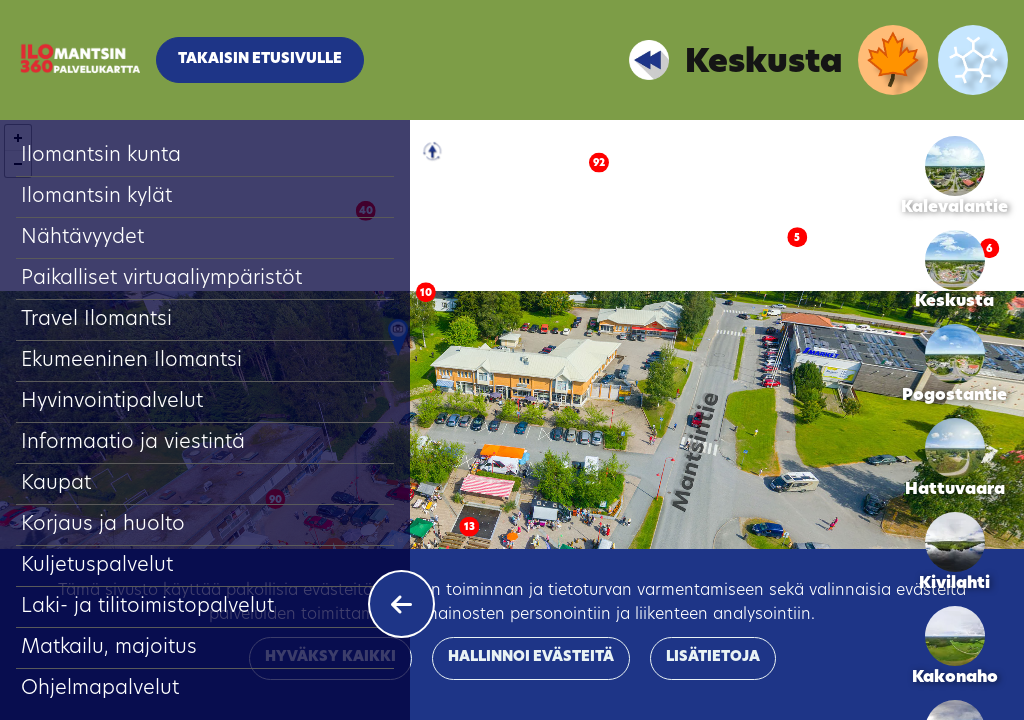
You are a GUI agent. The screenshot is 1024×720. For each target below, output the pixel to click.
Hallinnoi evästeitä (531, 657)
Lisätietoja (713, 657)
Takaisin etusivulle (260, 59)
